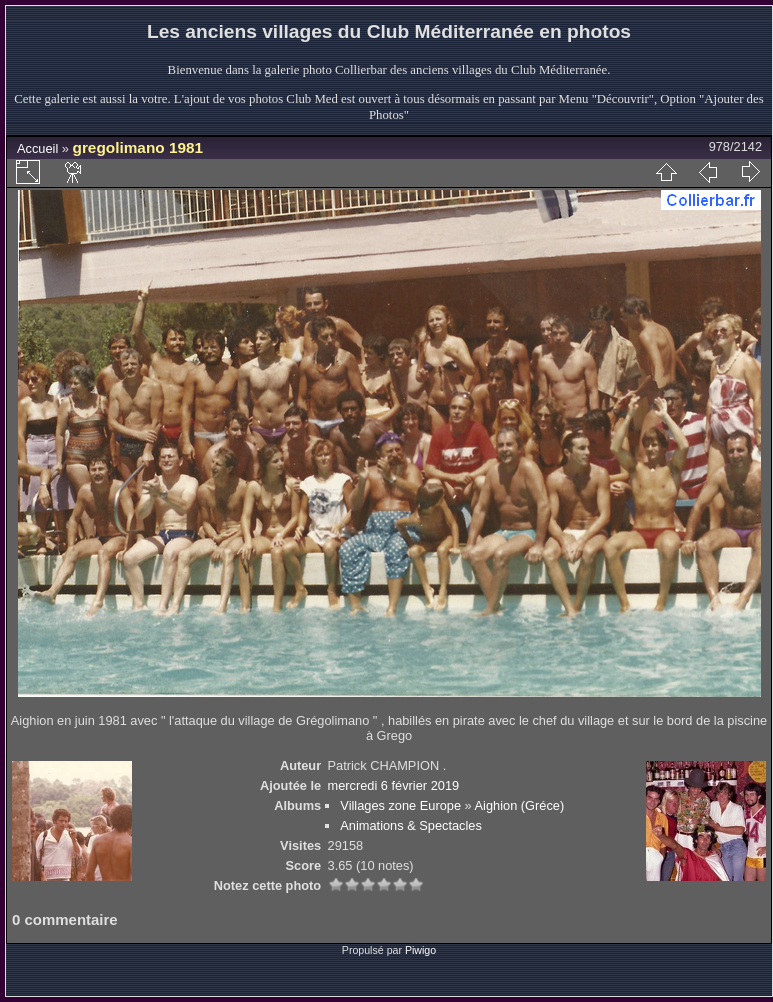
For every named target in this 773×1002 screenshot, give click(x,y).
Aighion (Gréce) (520, 805)
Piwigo (420, 950)
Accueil (37, 148)
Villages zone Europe (400, 805)
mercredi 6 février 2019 (394, 785)
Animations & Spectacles (411, 825)
